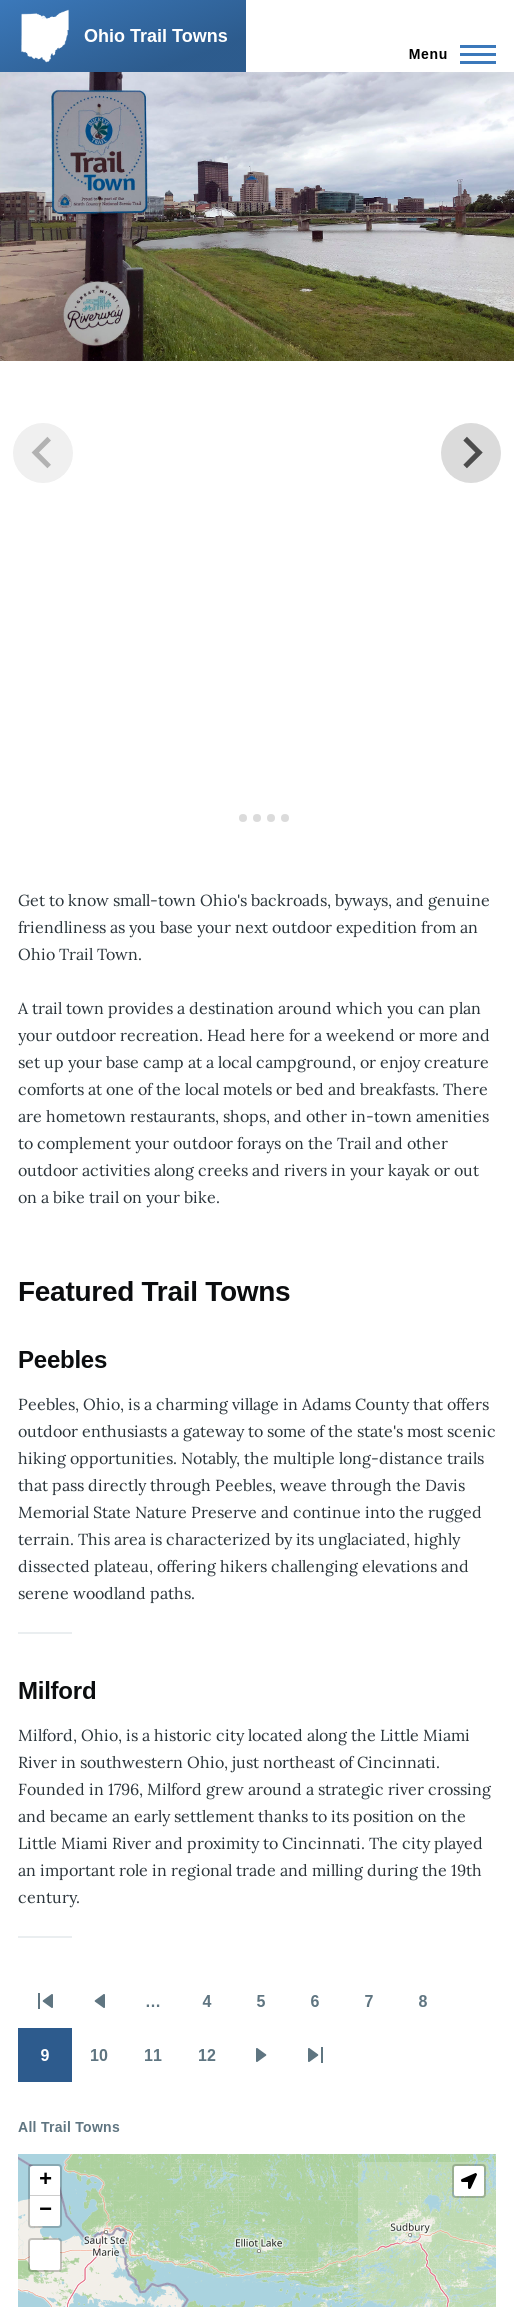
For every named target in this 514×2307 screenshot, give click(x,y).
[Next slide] (471, 453)
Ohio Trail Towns (156, 36)
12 (216, 2062)
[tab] (228, 818)
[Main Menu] (446, 54)
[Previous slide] (43, 453)
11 (162, 2062)
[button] (45, 2181)
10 (108, 2062)
